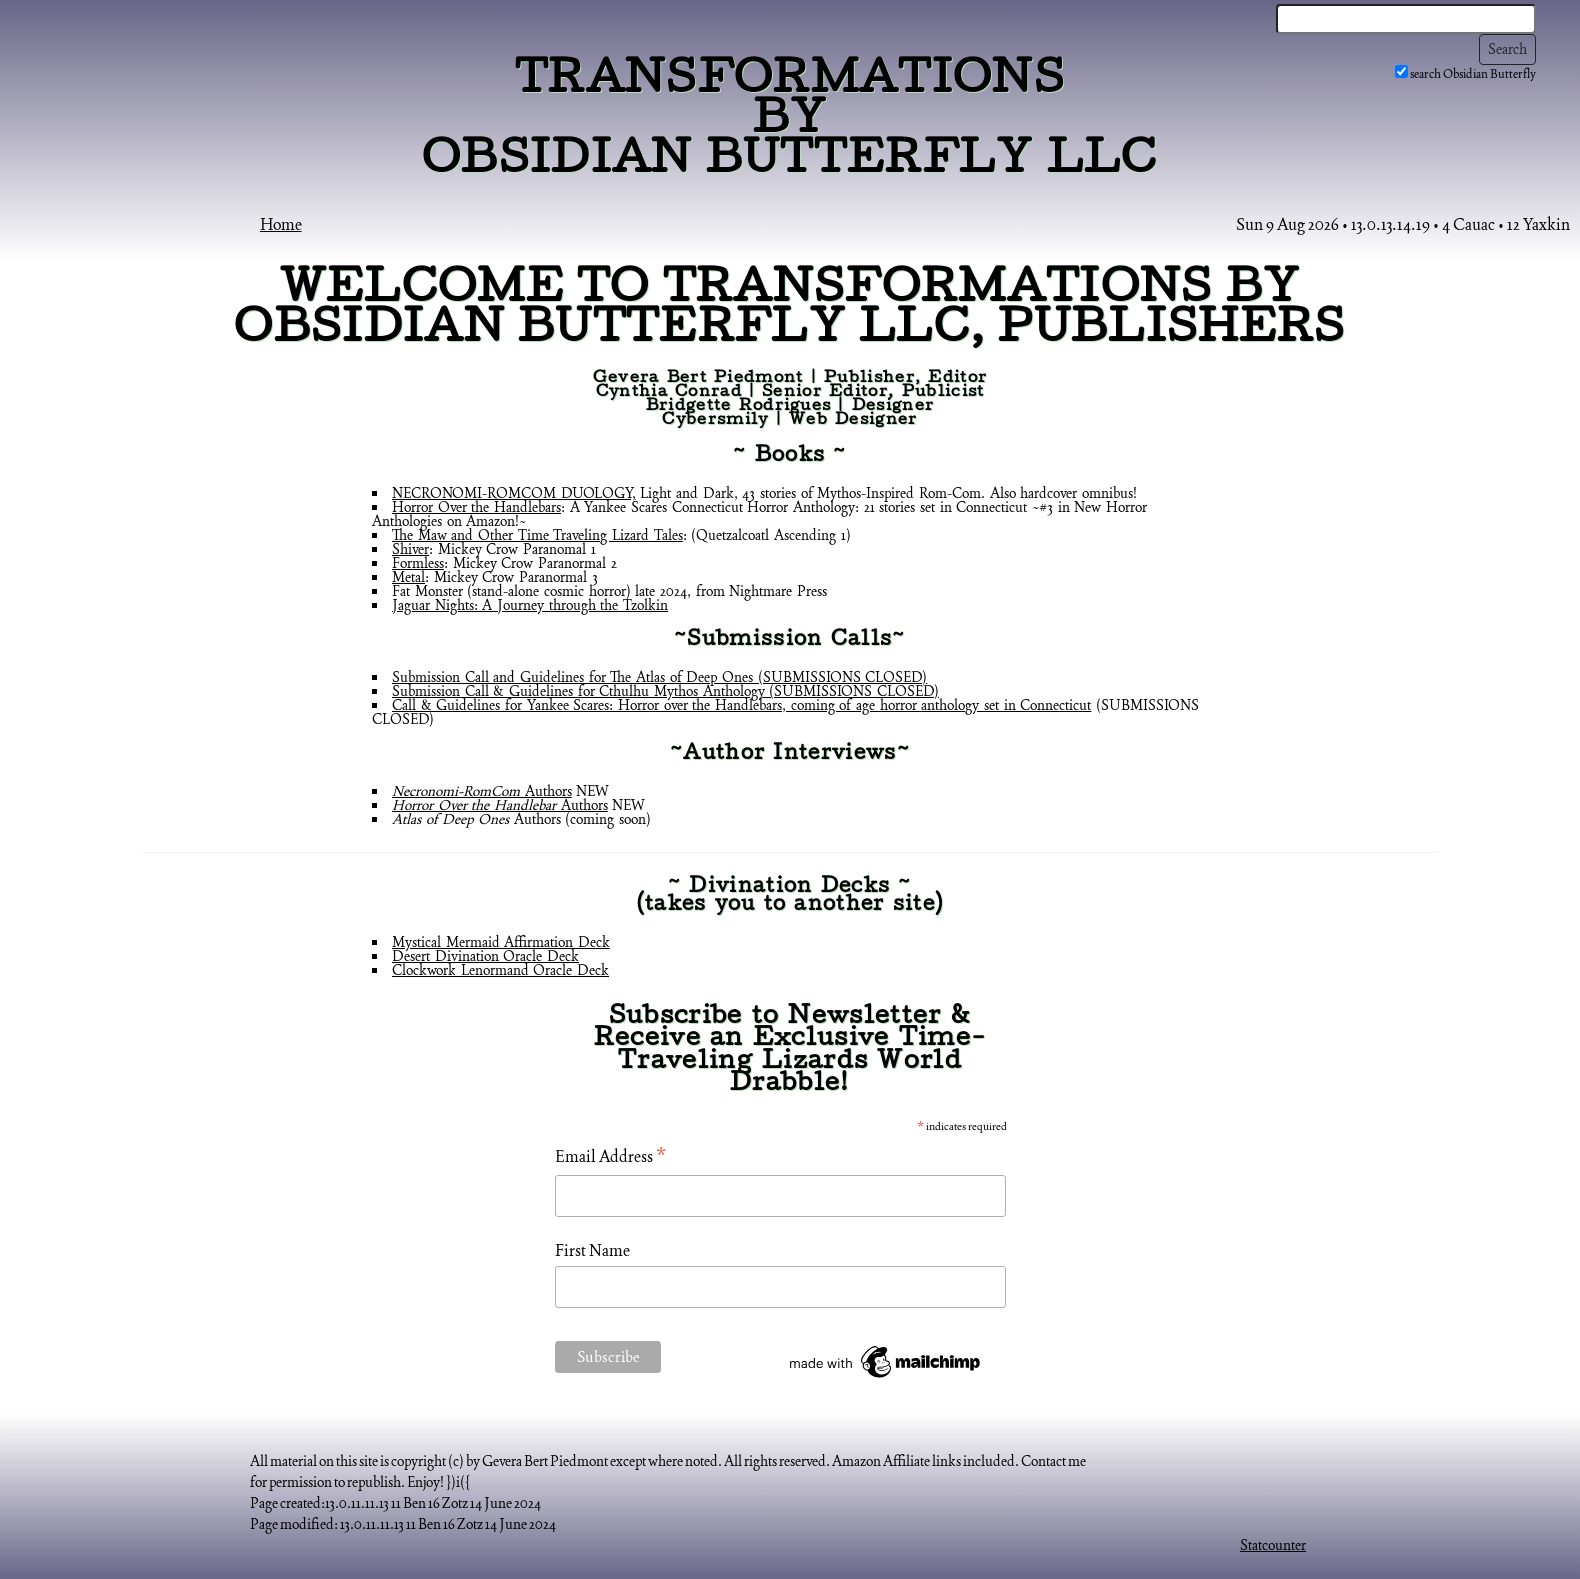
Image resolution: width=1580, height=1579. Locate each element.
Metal (408, 577)
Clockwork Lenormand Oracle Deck (500, 970)
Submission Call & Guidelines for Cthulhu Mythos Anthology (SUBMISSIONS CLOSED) (665, 691)
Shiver (410, 549)
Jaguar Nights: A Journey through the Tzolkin (530, 605)
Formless (418, 563)
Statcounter (1273, 1545)
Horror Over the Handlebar (474, 805)
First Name (592, 1250)
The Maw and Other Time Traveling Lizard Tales (537, 535)
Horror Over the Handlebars (476, 507)
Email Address (610, 1157)
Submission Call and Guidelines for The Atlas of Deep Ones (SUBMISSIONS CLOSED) (659, 677)
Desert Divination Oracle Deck (485, 956)
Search (1507, 49)
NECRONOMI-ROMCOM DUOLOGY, (514, 493)
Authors (546, 791)
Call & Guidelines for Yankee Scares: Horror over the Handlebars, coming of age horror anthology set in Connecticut (741, 705)
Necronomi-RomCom (456, 791)
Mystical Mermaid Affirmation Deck (501, 942)
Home (281, 224)
